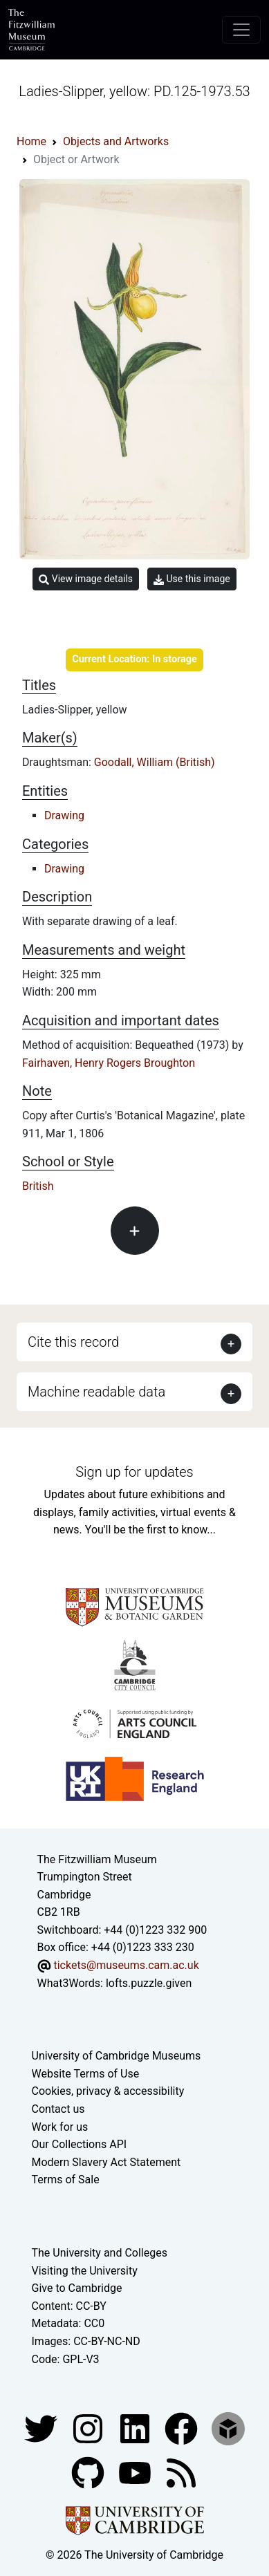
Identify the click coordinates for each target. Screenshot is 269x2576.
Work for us (60, 2127)
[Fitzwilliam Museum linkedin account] (182, 2427)
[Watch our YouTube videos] (136, 2472)
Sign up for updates (134, 1472)
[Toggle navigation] (241, 30)
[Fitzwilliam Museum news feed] (181, 2472)
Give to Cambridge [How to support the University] (77, 2288)
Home (31, 141)
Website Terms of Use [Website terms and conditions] (86, 2073)
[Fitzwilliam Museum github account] (89, 2472)
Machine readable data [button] (96, 1391)
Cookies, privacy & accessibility (108, 2091)
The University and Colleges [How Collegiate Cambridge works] (99, 2252)
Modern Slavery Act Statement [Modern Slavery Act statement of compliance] (106, 2162)
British (37, 1186)
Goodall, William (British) (154, 762)
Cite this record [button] (73, 1342)
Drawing (64, 815)
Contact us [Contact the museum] (58, 2109)
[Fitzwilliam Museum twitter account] (42, 2427)
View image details (86, 579)
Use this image (192, 579)
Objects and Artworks (116, 141)
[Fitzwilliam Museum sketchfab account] (228, 2427)
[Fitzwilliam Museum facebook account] (136, 2427)
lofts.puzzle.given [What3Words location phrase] (149, 1983)
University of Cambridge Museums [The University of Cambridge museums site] (116, 2055)
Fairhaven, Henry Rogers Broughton (108, 1063)
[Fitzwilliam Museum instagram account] (89, 2427)
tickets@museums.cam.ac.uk (125, 1965)
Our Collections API (79, 2144)
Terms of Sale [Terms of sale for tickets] (66, 2179)
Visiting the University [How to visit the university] (85, 2270)
